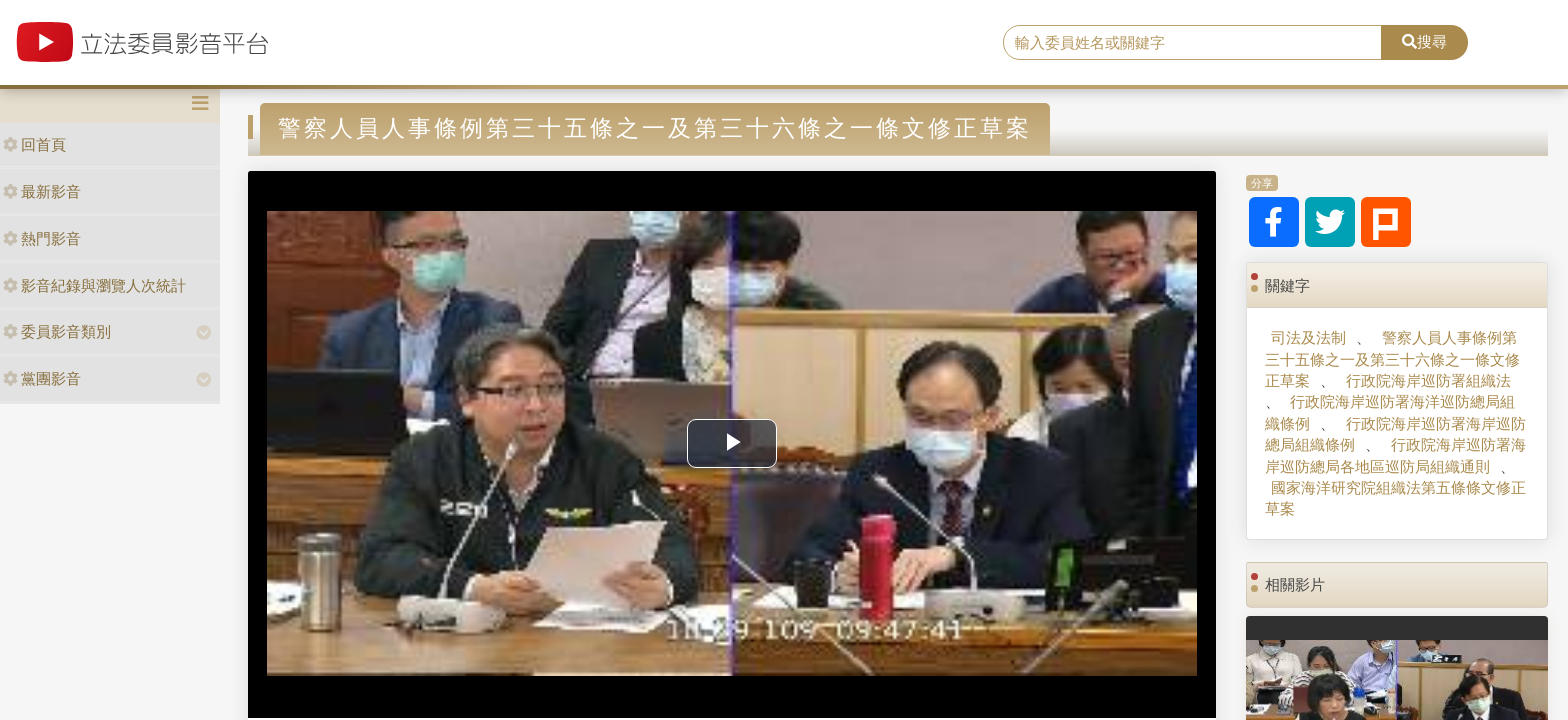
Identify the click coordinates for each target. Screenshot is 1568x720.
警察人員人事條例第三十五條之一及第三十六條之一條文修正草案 (1392, 359)
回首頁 (34, 144)
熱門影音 (42, 238)
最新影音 (42, 191)
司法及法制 (1308, 337)
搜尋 (1424, 41)
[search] (1193, 43)
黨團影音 (42, 378)
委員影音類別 (57, 331)
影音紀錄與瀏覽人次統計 (94, 285)
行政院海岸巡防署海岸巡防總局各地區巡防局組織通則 (1395, 455)
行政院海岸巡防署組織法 (1428, 380)
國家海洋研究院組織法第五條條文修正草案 (1395, 498)
